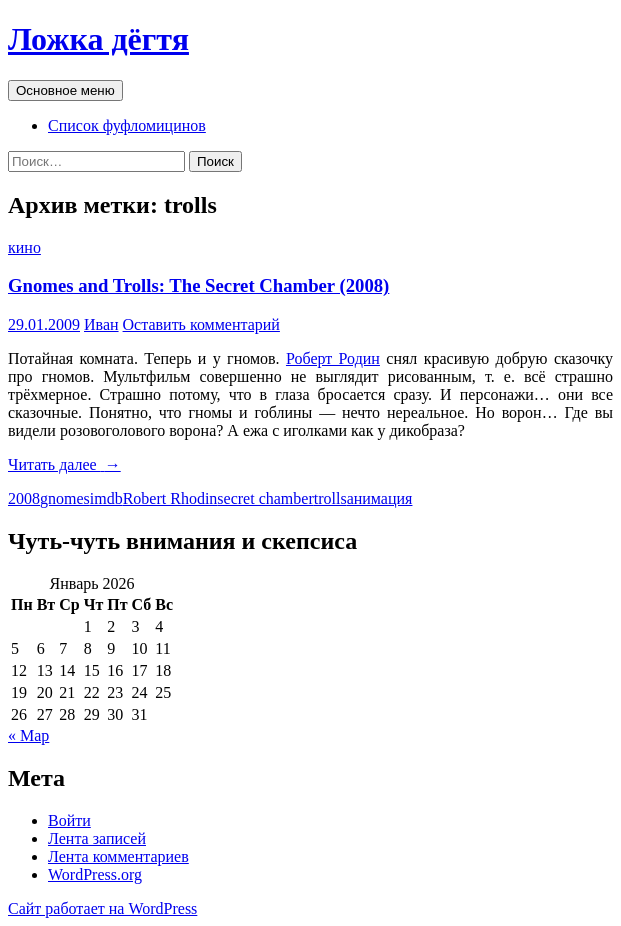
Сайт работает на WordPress (102, 908)
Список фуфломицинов (127, 125)
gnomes (65, 498)
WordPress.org (95, 874)
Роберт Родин (333, 358)
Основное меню (65, 90)
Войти (69, 820)
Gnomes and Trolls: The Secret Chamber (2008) (198, 285)
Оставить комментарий (201, 324)
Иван (101, 324)
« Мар (28, 735)
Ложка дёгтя (98, 39)
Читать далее (64, 464)
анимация (380, 498)
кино (24, 247)
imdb (106, 498)
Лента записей (97, 838)
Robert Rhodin (170, 498)
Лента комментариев (118, 856)
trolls (330, 498)
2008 (24, 498)
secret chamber (265, 498)
